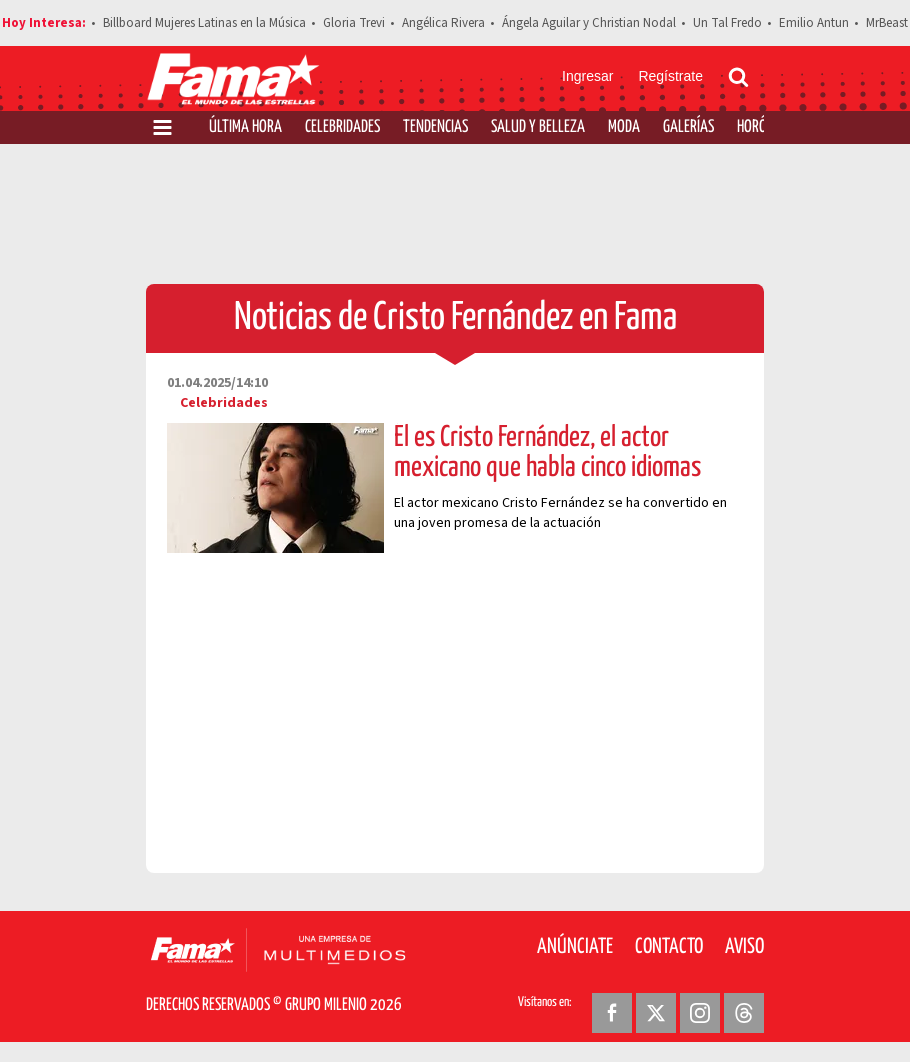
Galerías (688, 127)
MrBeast (887, 23)
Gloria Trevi (354, 23)
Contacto (669, 947)
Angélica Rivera (443, 23)
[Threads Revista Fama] (744, 1013)
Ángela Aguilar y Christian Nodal (589, 23)
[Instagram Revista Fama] (700, 1013)
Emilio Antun (814, 23)
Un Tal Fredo (727, 23)
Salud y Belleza (538, 127)
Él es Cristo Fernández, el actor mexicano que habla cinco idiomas (547, 453)
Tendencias (435, 127)
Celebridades (342, 127)
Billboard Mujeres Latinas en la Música (204, 23)
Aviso (744, 947)
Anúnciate (575, 947)
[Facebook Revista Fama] (612, 1013)
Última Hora (245, 127)
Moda (624, 127)
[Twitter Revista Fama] (656, 1013)
